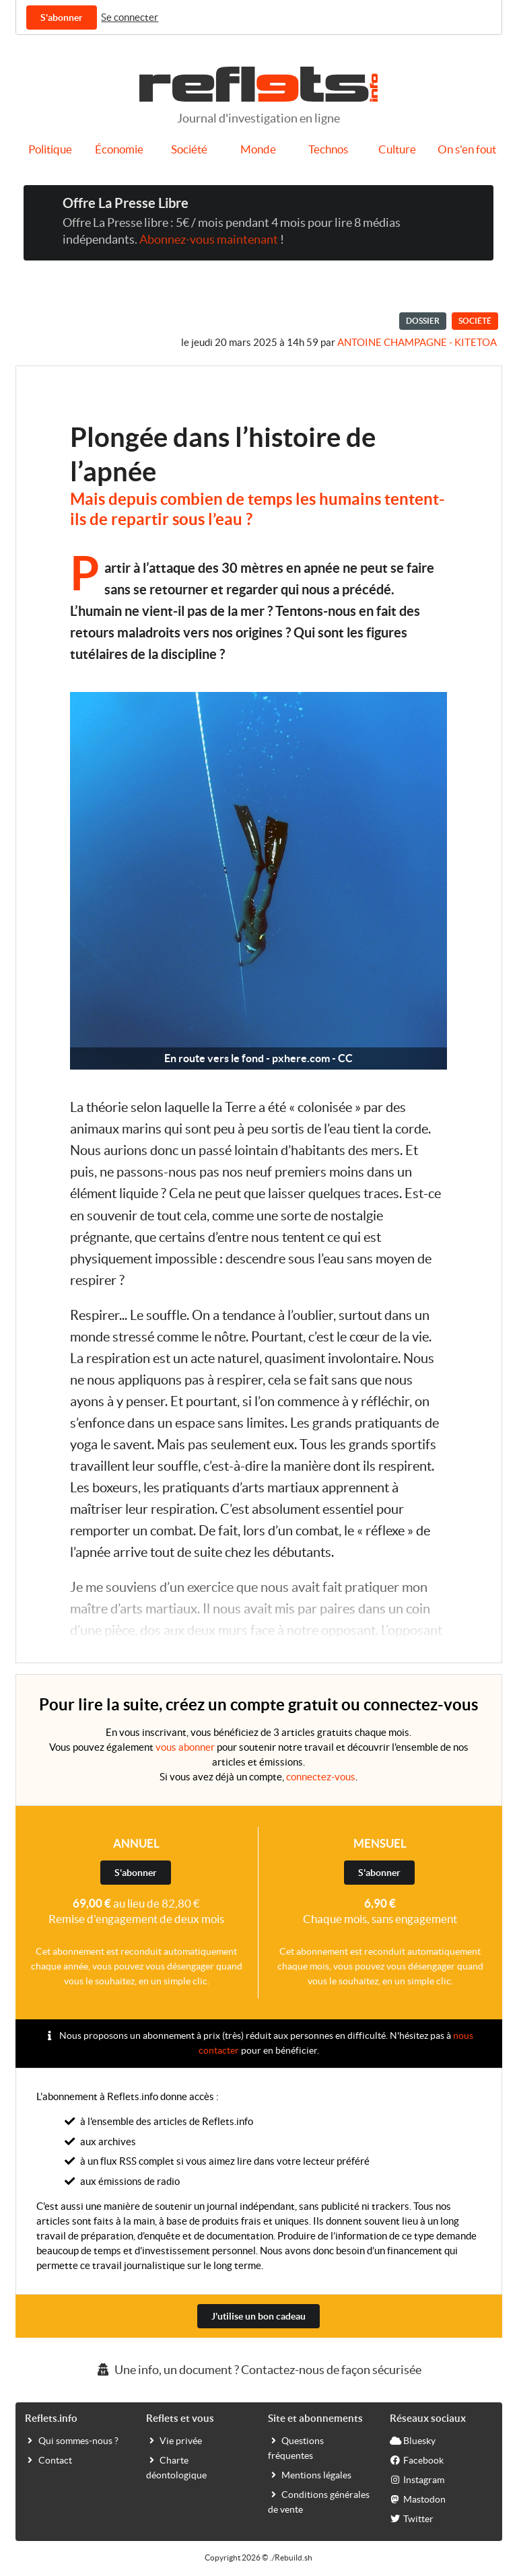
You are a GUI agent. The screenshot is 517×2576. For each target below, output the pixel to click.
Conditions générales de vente (319, 2501)
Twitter (412, 2518)
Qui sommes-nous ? (71, 2440)
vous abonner (185, 1747)
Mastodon (418, 2499)
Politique (50, 149)
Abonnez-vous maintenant (208, 239)
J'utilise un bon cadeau (258, 2316)
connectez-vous (320, 1776)
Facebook (417, 2459)
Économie (119, 149)
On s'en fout (467, 149)
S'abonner (61, 17)
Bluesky (413, 2440)
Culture (397, 149)
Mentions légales (309, 2474)
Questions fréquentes (296, 2447)
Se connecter (129, 17)
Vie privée (174, 2440)
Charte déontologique (176, 2466)
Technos (328, 149)
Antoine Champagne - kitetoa (417, 342)
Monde (258, 149)
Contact (48, 2459)
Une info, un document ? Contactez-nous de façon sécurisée (258, 2370)
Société (189, 149)
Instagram (417, 2479)
